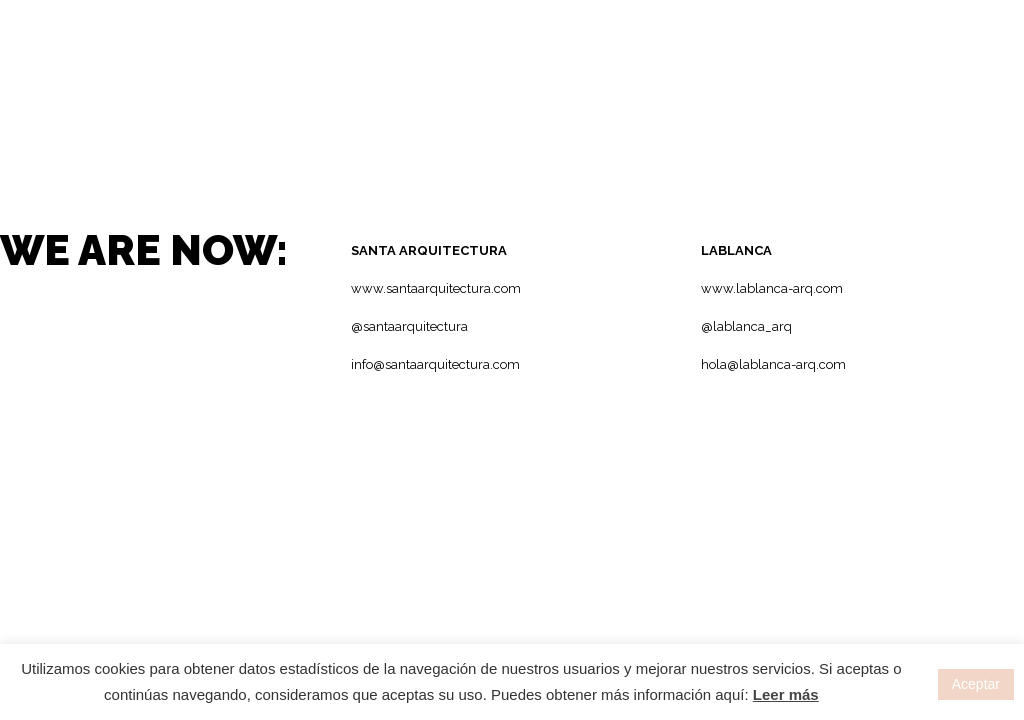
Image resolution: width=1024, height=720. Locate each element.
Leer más (786, 694)
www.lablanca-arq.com (772, 288)
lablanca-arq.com (792, 364)
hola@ (720, 364)
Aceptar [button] (976, 684)
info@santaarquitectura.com (435, 364)
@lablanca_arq (746, 326)
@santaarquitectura (409, 326)
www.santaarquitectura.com (436, 288)
